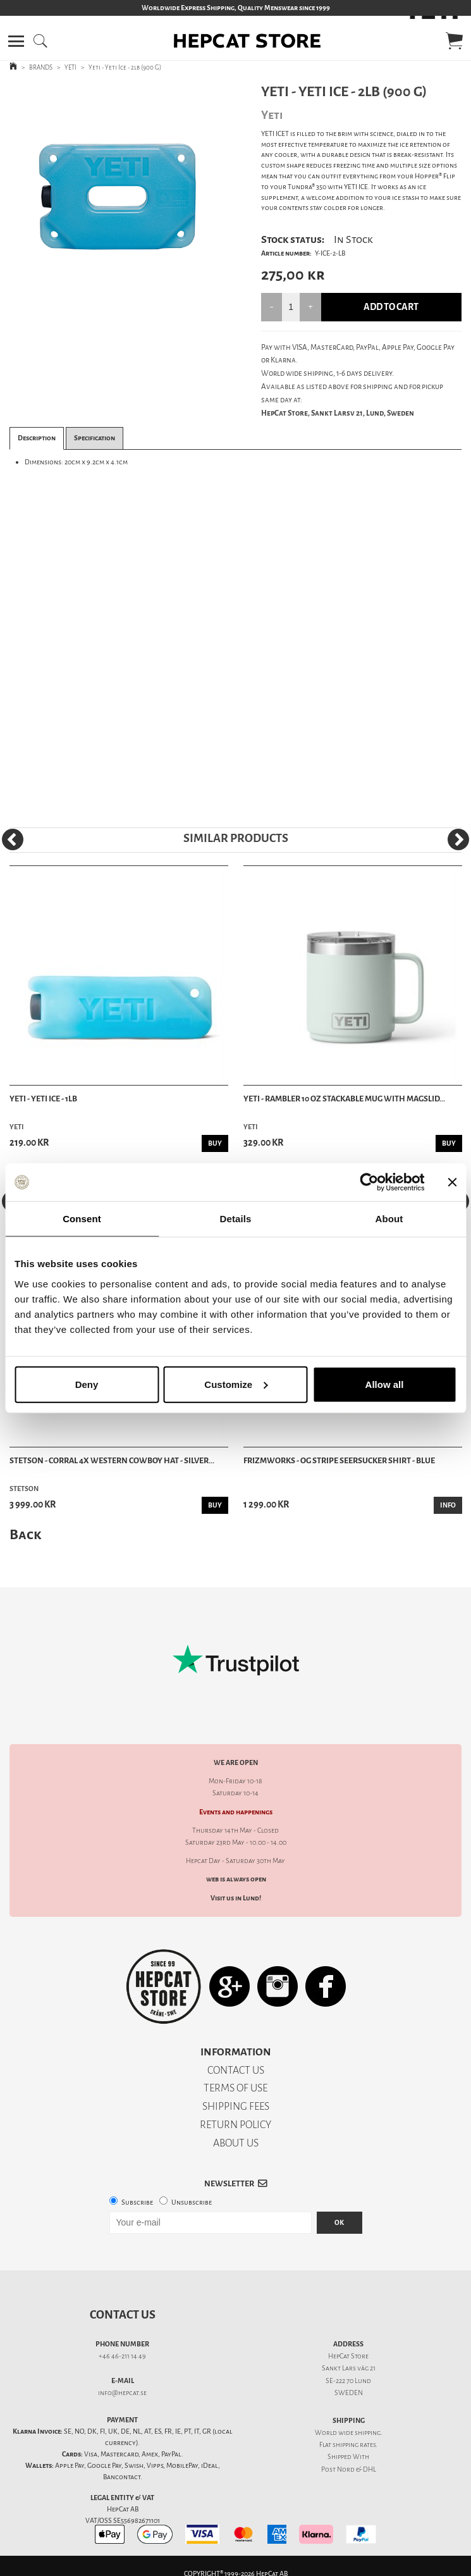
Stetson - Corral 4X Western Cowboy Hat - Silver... (111, 1460)
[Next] (458, 839)
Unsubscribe (191, 2202)
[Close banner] (452, 1182)
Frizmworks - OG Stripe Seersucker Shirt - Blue (339, 1460)
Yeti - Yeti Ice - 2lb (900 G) (125, 67)
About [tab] (389, 1218)
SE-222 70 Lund (348, 2381)
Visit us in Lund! (236, 1898)
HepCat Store (348, 2356)
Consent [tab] (82, 1218)
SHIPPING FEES (235, 2106)
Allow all (384, 1383)
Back (25, 1534)
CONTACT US (235, 2070)
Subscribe (137, 2202)
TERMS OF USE (235, 2088)
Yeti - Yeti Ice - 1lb (43, 1098)
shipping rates (354, 2444)
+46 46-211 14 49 (122, 2356)
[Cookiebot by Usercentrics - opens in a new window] (369, 1182)
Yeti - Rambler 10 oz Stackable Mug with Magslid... (344, 1098)
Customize (235, 1383)
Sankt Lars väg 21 (349, 2368)
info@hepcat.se (122, 2393)
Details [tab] (236, 1218)
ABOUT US (236, 2143)
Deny (87, 1383)
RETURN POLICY (235, 2124)
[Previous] (12, 839)
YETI (70, 67)
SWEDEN (348, 2393)
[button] (16, 41)
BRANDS (40, 67)
